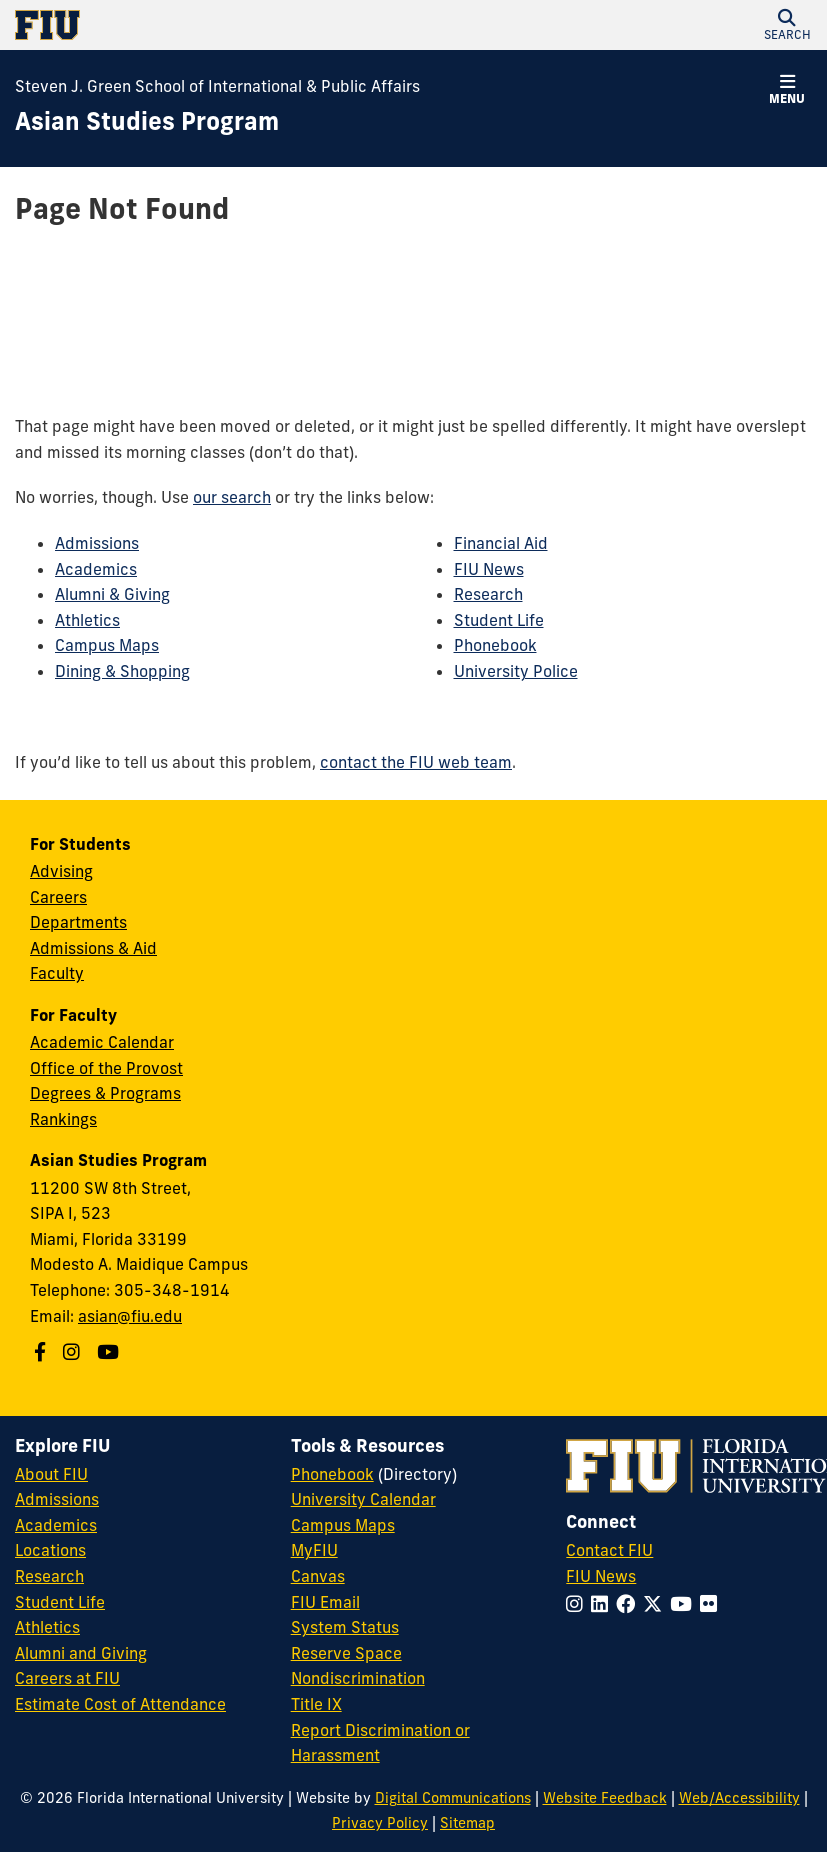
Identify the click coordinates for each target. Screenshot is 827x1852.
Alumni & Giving (112, 594)
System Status (345, 1627)
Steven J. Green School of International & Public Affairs (217, 86)
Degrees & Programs (105, 1093)
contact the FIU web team (416, 762)
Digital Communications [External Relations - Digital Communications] (453, 1798)
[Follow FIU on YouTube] (685, 1604)
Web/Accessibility (739, 1798)
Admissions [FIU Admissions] (57, 1499)
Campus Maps (107, 645)
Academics (96, 569)
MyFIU (314, 1550)
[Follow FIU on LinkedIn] (603, 1604)
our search (232, 497)
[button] (787, 25)
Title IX (316, 1704)
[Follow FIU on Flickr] (712, 1604)
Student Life (499, 620)
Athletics (87, 620)
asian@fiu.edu (130, 1316)
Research (488, 594)
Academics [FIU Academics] (56, 1525)
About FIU (51, 1474)
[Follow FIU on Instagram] (578, 1604)
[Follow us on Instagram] (74, 1352)
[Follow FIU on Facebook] (629, 1604)
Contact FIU (609, 1550)
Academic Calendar (102, 1042)
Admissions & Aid (93, 948)
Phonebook (495, 645)
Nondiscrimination (358, 1678)
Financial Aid (501, 543)
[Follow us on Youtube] (110, 1352)
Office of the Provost (106, 1068)
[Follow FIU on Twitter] (656, 1604)
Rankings (63, 1119)
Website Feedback (605, 1798)
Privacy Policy (380, 1823)
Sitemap (467, 1823)
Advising (61, 871)
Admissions (97, 543)
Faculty (57, 973)
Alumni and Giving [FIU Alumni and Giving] (81, 1653)
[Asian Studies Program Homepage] (147, 122)
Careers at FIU (67, 1678)
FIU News (489, 569)
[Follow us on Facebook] (42, 1352)
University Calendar (363, 1499)
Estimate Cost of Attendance (120, 1704)
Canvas (318, 1576)
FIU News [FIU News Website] (601, 1576)
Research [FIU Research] (49, 1576)
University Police (516, 671)
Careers (58, 897)
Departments (78, 922)
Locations (50, 1550)
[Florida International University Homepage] (214, 25)
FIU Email (325, 1602)
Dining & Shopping (122, 671)
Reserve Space (346, 1653)
